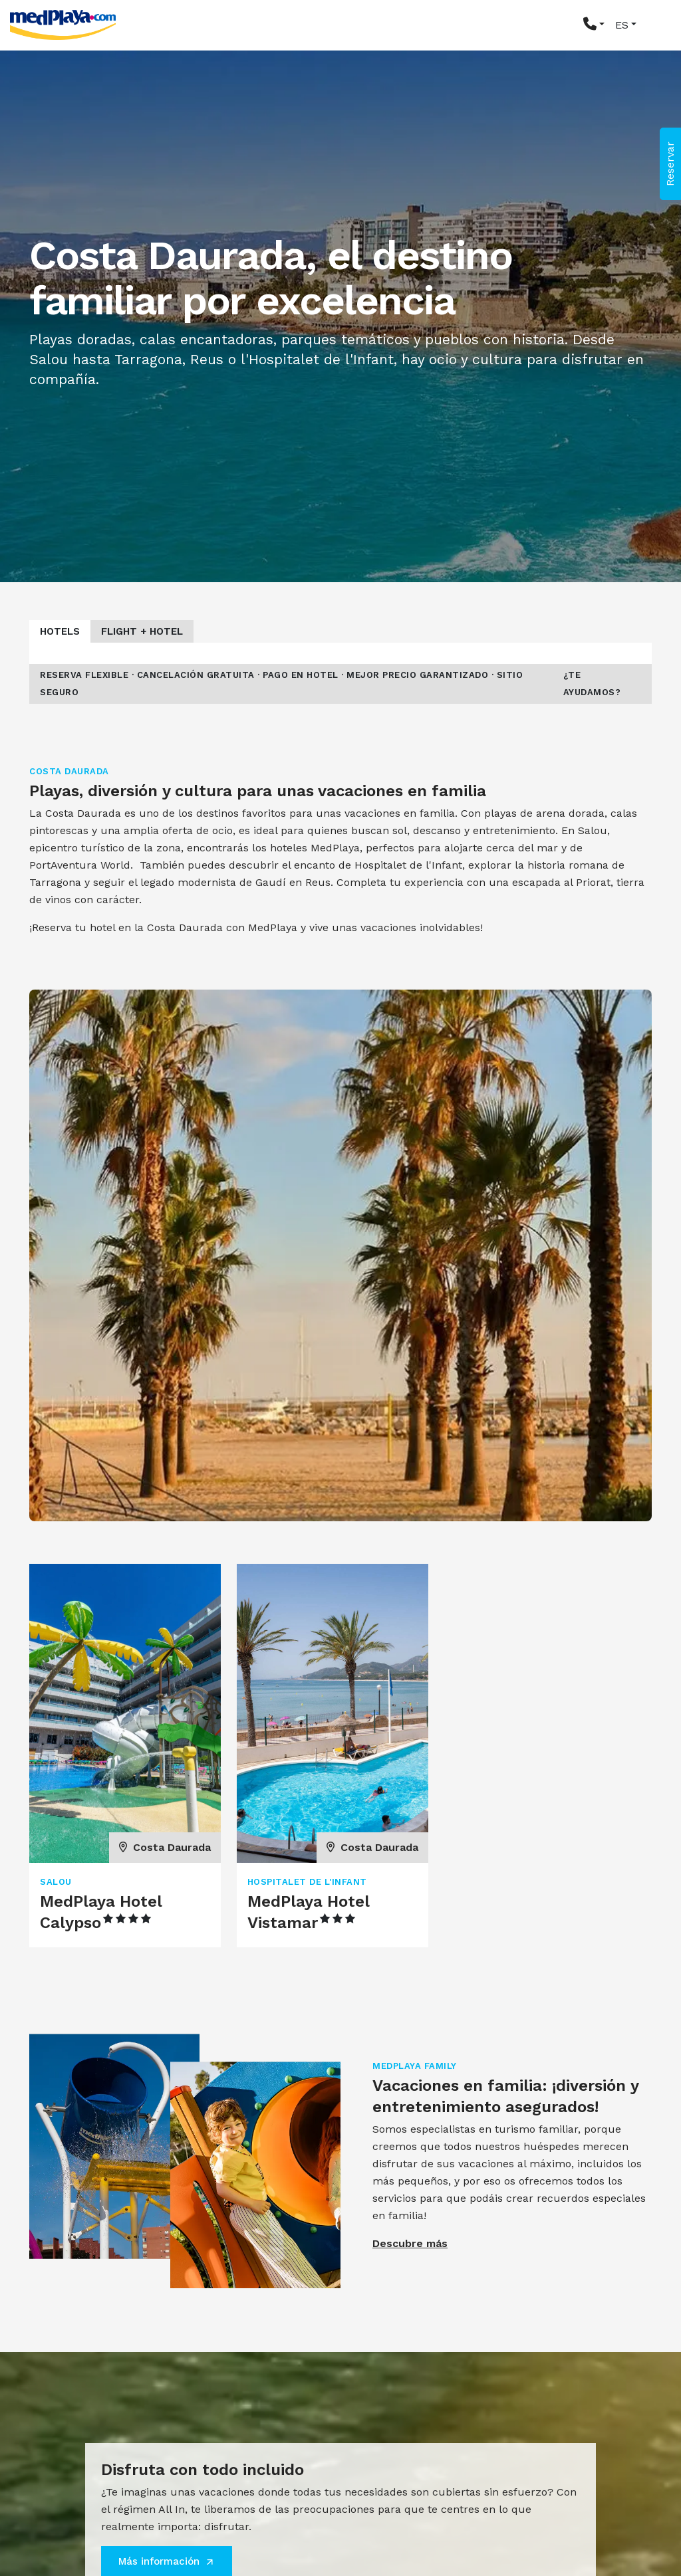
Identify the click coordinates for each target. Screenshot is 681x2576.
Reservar (670, 164)
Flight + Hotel (142, 631)
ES (621, 25)
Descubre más (410, 2243)
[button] (594, 25)
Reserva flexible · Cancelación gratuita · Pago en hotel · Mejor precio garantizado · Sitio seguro (281, 683)
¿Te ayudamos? (592, 683)
